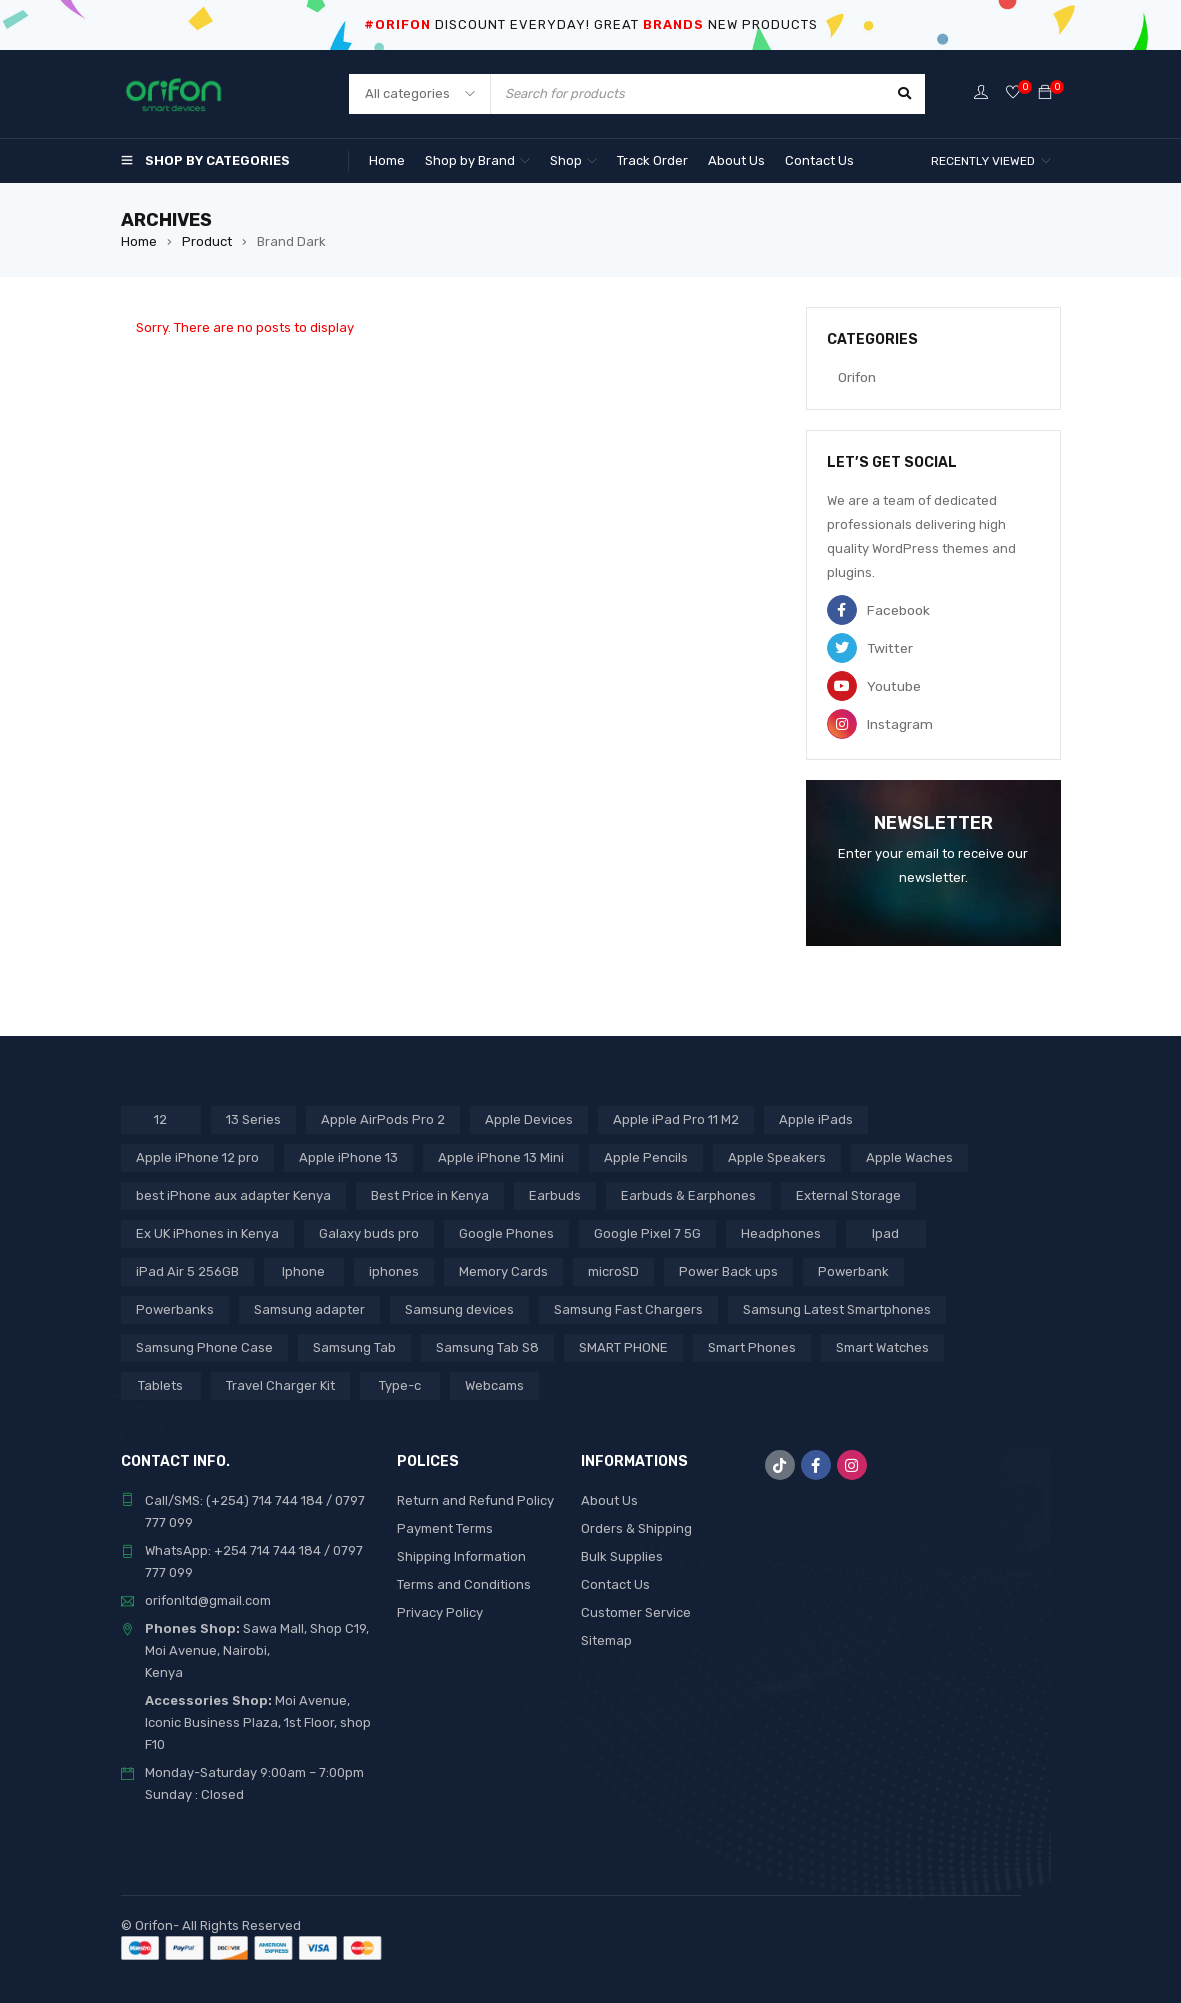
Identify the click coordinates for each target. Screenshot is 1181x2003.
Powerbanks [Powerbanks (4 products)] (175, 1308)
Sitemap (606, 1639)
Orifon (846, 376)
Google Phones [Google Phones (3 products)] (506, 1232)
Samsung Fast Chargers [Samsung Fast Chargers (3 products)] (628, 1308)
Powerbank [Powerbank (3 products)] (853, 1270)
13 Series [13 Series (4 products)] (253, 1118)
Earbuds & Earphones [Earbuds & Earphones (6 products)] (688, 1194)
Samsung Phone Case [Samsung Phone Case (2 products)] (204, 1346)
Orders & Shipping (636, 1527)
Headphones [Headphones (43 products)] (781, 1232)
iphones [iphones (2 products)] (394, 1270)
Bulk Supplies (622, 1555)
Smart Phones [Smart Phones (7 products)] (752, 1346)
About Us (609, 1499)
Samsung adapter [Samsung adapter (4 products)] (309, 1308)
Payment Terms (445, 1527)
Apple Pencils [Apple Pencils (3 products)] (646, 1156)
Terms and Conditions (464, 1583)
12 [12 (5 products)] (160, 1118)
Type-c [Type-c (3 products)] (400, 1384)
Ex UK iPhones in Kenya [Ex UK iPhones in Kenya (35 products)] (207, 1232)
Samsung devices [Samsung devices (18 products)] (459, 1308)
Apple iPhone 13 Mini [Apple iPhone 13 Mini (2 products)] (501, 1156)
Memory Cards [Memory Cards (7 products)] (503, 1270)
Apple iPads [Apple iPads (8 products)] (816, 1118)
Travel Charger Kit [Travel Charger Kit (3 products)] (280, 1384)
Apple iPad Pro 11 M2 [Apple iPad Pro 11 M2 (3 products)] (676, 1118)
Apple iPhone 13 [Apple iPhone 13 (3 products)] (348, 1156)
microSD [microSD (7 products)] (613, 1270)
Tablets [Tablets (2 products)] (160, 1384)
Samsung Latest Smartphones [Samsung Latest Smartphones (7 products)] (837, 1308)
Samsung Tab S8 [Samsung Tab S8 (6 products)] (487, 1346)
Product (207, 241)
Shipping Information (461, 1555)
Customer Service (636, 1611)
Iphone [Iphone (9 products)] (303, 1270)
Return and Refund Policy (475, 1499)
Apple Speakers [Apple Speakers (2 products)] (777, 1156)
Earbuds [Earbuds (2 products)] (555, 1194)
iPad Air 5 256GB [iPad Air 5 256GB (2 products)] (187, 1270)
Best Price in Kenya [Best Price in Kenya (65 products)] (430, 1194)
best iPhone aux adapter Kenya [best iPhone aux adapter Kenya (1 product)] (233, 1194)
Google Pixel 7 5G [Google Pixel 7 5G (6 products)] (647, 1232)
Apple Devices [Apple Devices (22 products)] (529, 1118)
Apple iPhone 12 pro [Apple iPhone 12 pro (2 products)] (197, 1156)
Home (139, 241)
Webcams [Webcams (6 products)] (494, 1384)
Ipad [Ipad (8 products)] (885, 1232)
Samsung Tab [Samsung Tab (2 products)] (354, 1346)
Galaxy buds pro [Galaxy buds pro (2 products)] (369, 1232)
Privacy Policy (440, 1611)
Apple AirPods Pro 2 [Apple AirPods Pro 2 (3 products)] (383, 1118)
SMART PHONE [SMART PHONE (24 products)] (623, 1346)
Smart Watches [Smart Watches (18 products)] (882, 1346)
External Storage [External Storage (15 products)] (848, 1194)
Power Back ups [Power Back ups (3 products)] (728, 1270)
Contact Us (615, 1583)
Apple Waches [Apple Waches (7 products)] (909, 1156)
